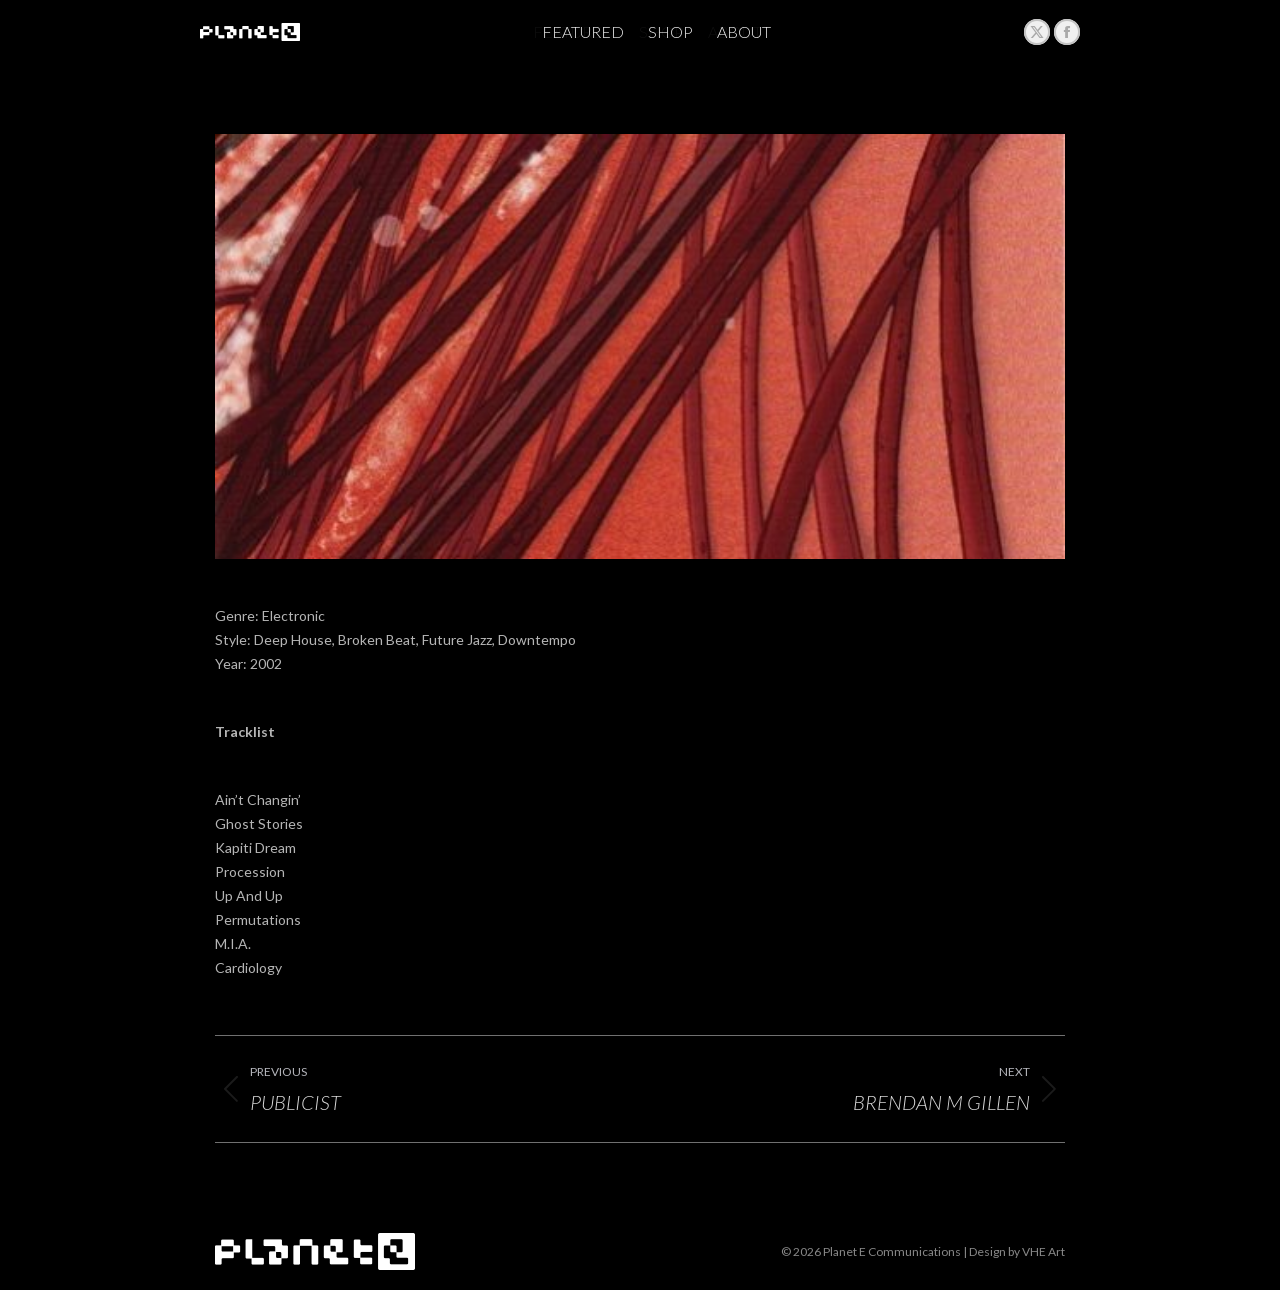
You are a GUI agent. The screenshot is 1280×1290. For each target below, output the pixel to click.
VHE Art (1043, 1251)
